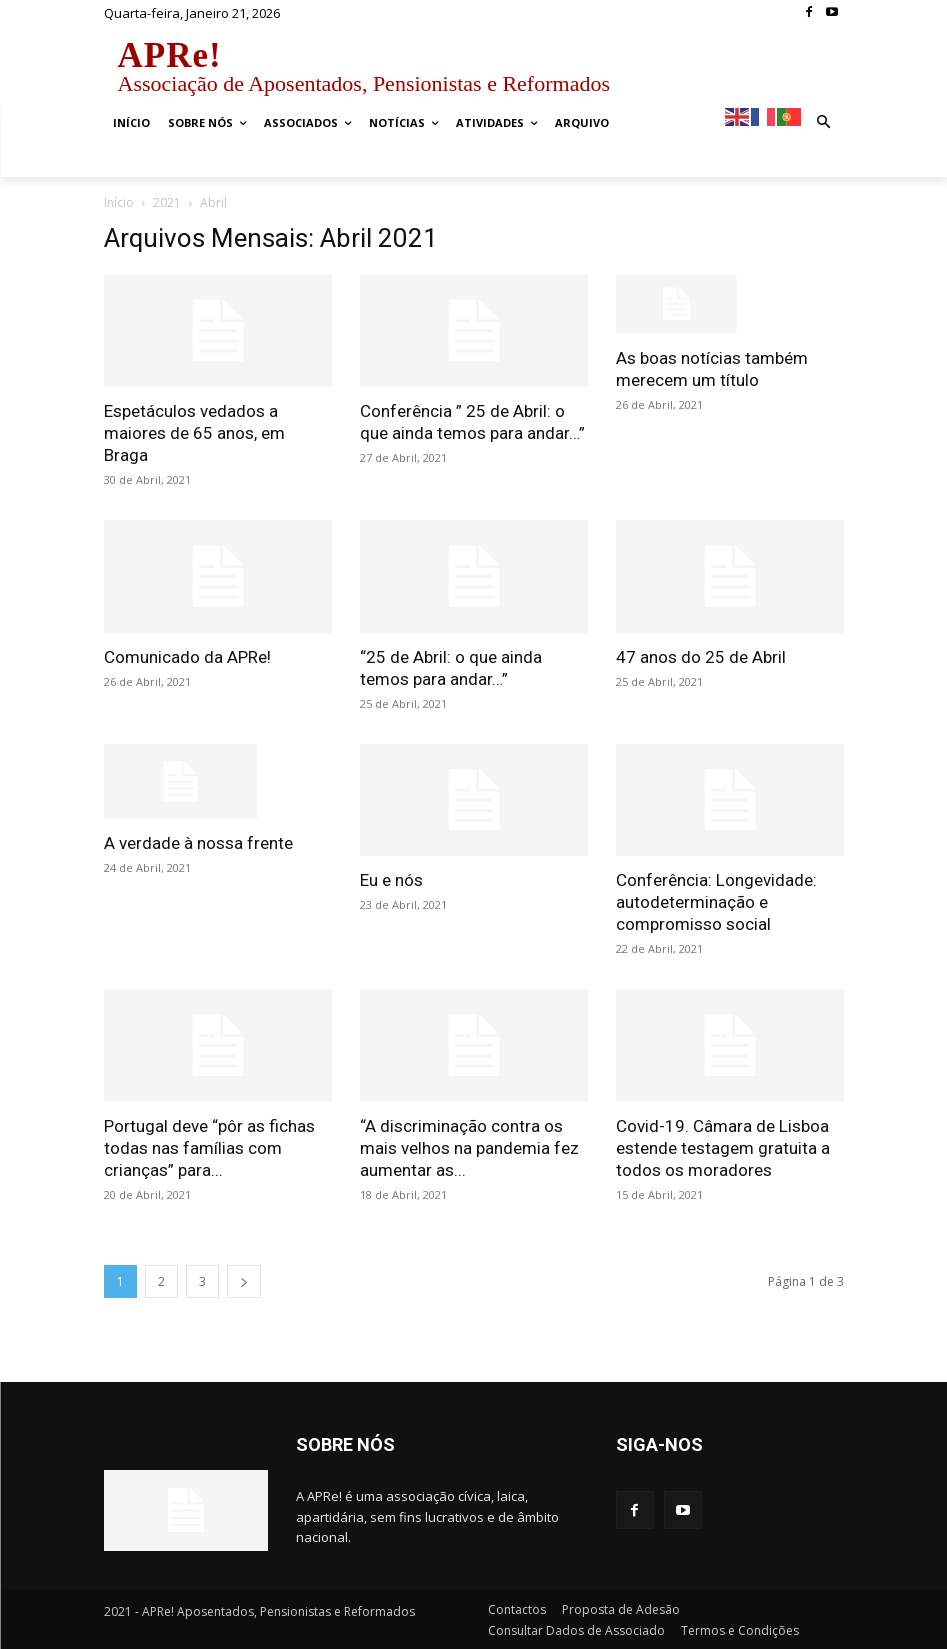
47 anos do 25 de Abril (701, 657)
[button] (823, 123)
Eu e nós (391, 880)
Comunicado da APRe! (187, 657)
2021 (167, 202)
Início (119, 202)
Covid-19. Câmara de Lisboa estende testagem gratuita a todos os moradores (723, 1148)
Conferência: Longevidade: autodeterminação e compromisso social (716, 902)
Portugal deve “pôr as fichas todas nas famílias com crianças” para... (209, 1148)
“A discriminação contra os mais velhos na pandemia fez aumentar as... (469, 1148)
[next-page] (244, 1281)
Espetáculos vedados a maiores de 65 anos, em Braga (194, 433)
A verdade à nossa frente (198, 843)
